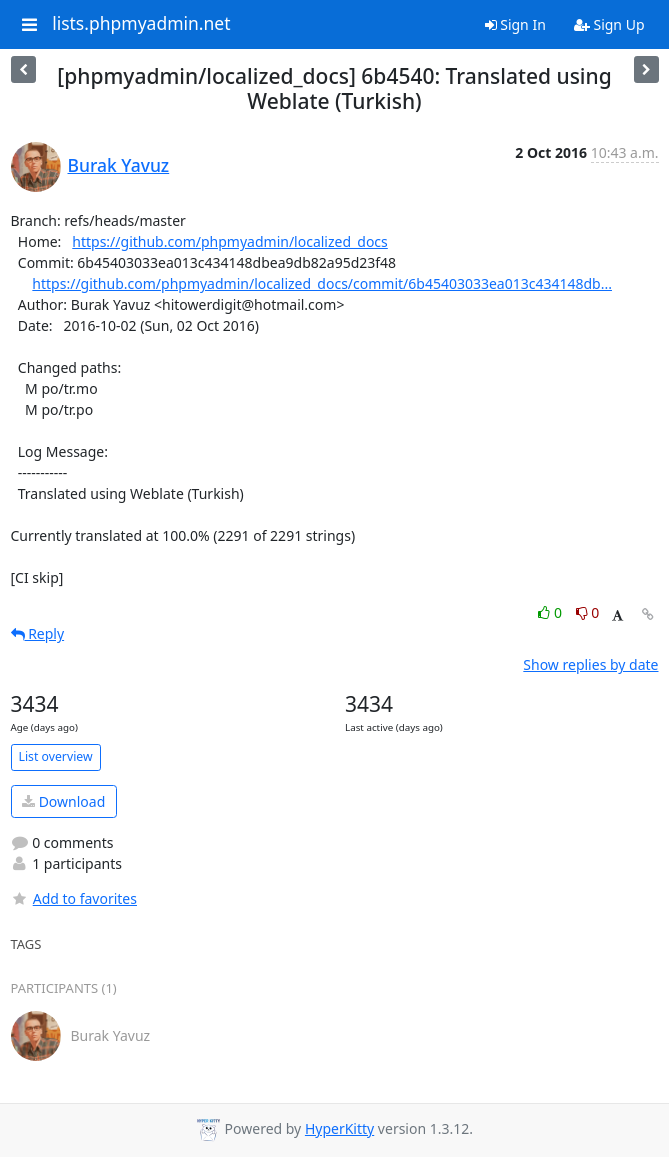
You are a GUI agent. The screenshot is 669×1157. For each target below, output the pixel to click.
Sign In (515, 24)
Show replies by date (590, 664)
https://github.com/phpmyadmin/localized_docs (230, 241)
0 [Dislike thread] (588, 612)
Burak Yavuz (119, 165)
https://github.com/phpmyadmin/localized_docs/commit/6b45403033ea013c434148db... (322, 283)
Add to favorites (74, 898)
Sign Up (609, 24)
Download (63, 801)
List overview (56, 756)
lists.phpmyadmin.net (141, 24)
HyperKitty (339, 1128)
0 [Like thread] (551, 612)
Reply (38, 633)
